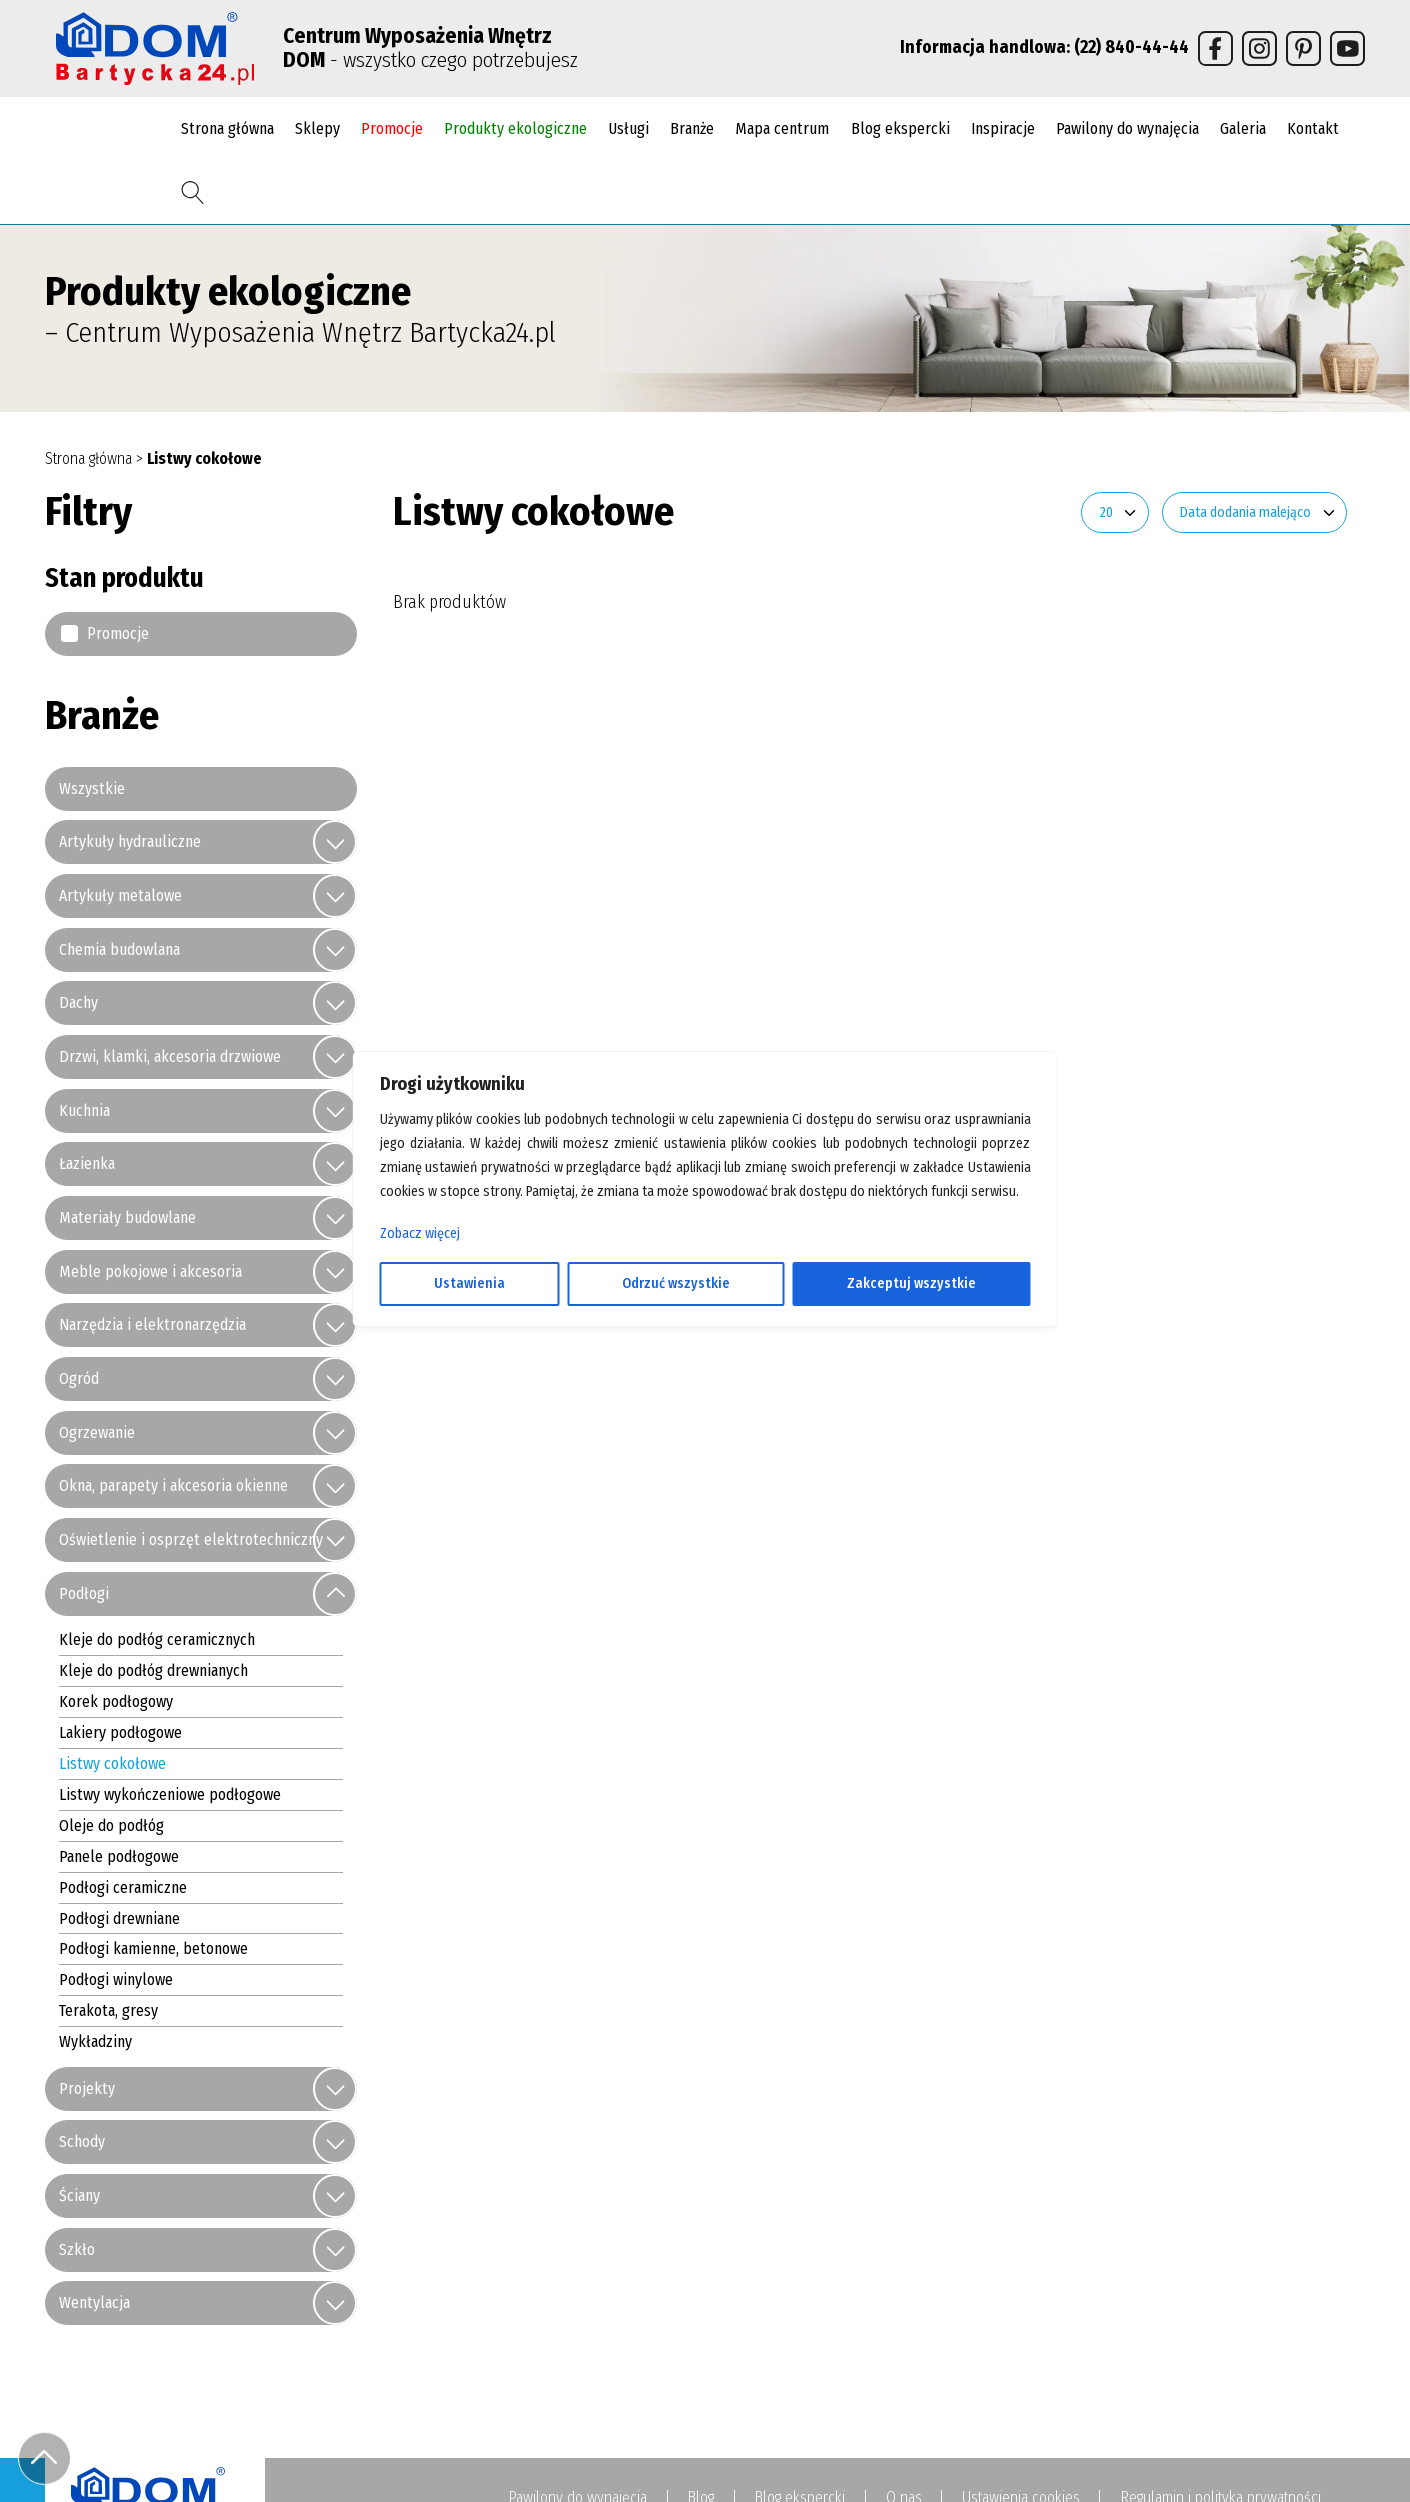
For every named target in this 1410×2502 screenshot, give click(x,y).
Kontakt (1313, 128)
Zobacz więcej (420, 1233)
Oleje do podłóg (111, 1826)
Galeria (1243, 128)
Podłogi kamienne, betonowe (153, 1949)
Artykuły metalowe (120, 896)
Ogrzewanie (97, 1433)
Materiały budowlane (127, 1218)
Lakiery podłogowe (120, 1733)
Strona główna (227, 128)
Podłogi (84, 1594)
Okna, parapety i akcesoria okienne (173, 1486)
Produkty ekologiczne (515, 128)
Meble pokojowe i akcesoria (150, 1272)
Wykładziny (95, 2042)
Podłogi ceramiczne (123, 1887)
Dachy (78, 1003)
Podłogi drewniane (119, 1918)
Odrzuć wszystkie (676, 1283)
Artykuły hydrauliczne (130, 842)
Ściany (79, 2196)
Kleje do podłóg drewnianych (153, 1671)
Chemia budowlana (119, 950)
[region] (705, 1251)
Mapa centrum (782, 128)
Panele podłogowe (119, 1857)
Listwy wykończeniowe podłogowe (170, 1795)
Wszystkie (92, 789)
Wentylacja (94, 2303)
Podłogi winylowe (116, 1980)
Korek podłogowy (116, 1702)
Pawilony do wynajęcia (1127, 128)
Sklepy (317, 128)
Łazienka (87, 1164)
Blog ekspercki (900, 128)
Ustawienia (469, 1283)
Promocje (392, 128)
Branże (692, 128)
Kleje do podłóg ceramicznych (157, 1640)
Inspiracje (1003, 128)
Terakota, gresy (108, 2011)
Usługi (628, 128)
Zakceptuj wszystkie (911, 1283)
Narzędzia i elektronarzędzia (152, 1325)
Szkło (77, 2250)
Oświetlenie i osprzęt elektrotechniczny (191, 1540)
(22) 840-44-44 (1131, 47)
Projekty (87, 2089)
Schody (82, 2142)
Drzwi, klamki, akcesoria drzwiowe (170, 1057)
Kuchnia (84, 1111)
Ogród (79, 1379)
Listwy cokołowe (112, 1764)
